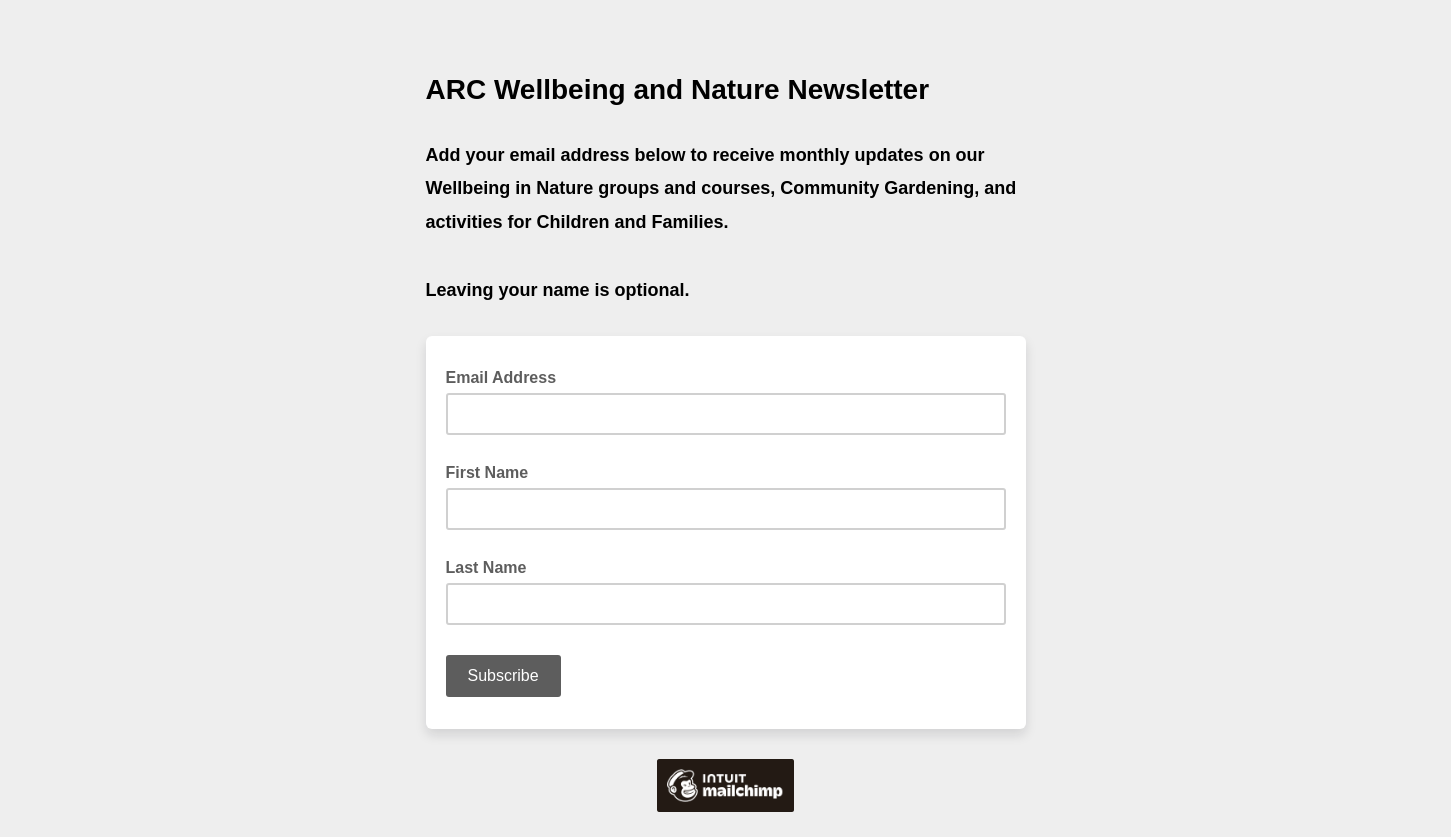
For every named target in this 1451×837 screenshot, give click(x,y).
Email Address (507, 376)
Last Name (486, 567)
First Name (487, 472)
